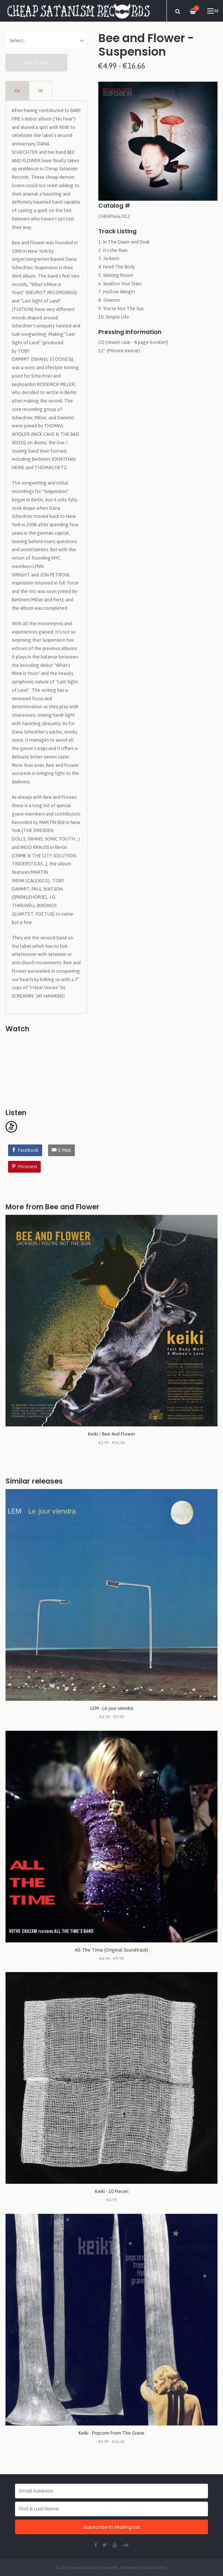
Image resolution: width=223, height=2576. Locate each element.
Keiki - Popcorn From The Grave (111, 2433)
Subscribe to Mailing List (112, 2527)
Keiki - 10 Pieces (111, 2191)
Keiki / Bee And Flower (111, 1434)
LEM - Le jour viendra (111, 1708)
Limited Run (155, 2567)
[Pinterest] (24, 1167)
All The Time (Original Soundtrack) (111, 1950)
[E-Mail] (61, 1150)
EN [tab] (17, 90)
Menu (213, 11)
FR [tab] (40, 90)
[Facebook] (25, 1150)
